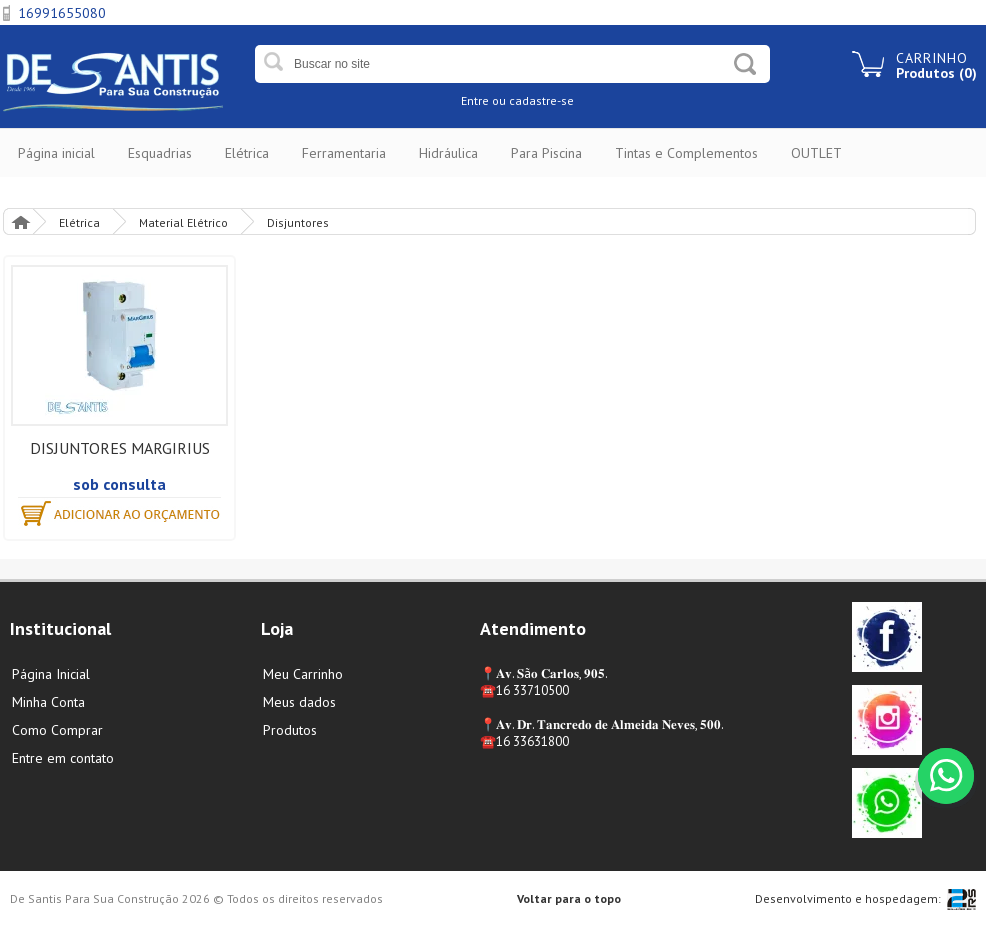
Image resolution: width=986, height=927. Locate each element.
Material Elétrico (183, 222)
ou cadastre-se (533, 100)
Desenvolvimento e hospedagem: (848, 898)
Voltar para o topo (569, 898)
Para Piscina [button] (546, 153)
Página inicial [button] (56, 153)
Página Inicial (20, 221)
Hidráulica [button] (448, 153)
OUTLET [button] (816, 153)
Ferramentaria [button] (344, 153)
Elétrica (79, 222)
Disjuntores (298, 222)
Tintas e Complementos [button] (686, 153)
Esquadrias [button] (160, 153)
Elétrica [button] (247, 153)
